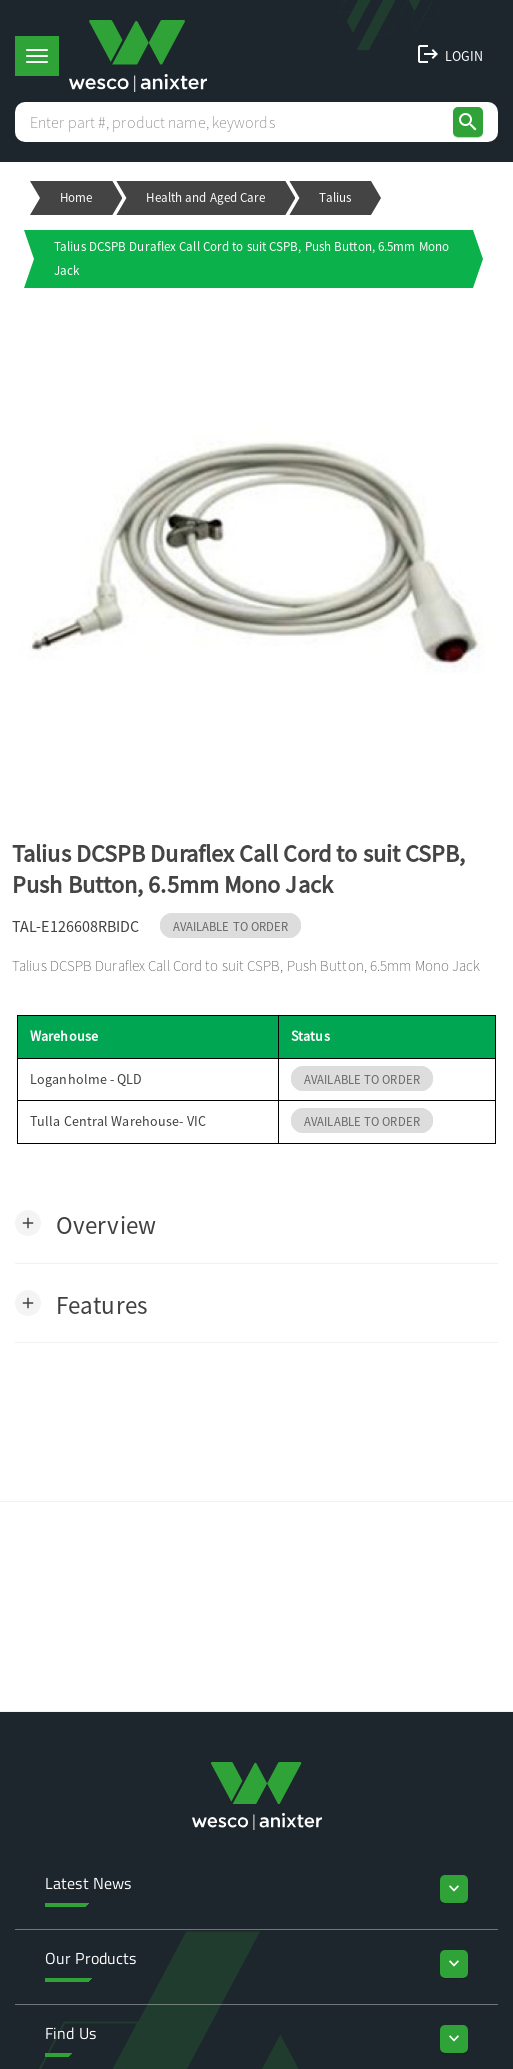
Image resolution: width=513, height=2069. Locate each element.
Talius (335, 197)
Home (76, 197)
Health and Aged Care (205, 197)
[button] (85, 1223)
